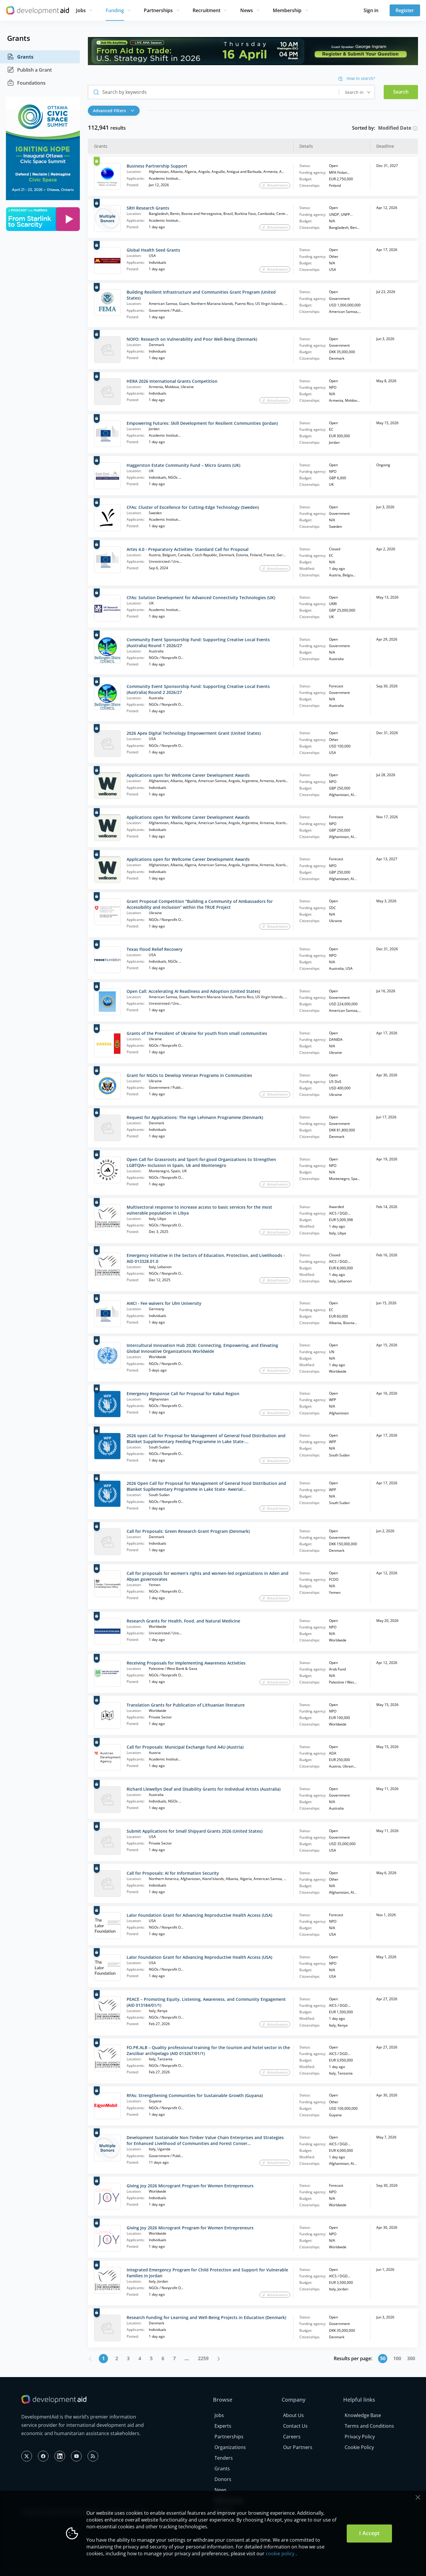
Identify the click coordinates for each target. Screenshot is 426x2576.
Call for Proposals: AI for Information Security (173, 1873)
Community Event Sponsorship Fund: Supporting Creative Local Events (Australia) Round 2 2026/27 (198, 689)
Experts (222, 2426)
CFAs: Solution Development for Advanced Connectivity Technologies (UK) (201, 597)
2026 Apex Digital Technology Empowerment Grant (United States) (194, 733)
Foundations (26, 82)
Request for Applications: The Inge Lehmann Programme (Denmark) (195, 1117)
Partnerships (158, 10)
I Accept (369, 2533)
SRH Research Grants (148, 208)
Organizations (230, 2447)
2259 (203, 2358)
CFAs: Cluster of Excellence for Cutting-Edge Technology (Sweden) (193, 507)
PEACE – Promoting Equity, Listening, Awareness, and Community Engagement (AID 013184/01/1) (206, 2002)
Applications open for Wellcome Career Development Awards (188, 775)
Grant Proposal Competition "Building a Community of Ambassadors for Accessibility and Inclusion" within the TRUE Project (200, 904)
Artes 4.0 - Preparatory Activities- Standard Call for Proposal (187, 549)
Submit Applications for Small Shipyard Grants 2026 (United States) (194, 1831)
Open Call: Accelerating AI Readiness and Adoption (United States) (193, 991)
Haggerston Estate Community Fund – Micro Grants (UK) (183, 465)
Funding (115, 10)
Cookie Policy (359, 2447)
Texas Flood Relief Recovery (155, 949)
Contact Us (295, 2426)
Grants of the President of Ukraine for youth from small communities (197, 1033)
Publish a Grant (29, 69)
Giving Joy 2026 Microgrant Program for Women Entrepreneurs (190, 2186)
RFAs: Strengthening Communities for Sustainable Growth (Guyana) (195, 2095)
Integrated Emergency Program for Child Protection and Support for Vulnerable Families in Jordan (207, 2272)
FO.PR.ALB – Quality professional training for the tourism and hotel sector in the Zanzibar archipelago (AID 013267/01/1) (208, 2050)
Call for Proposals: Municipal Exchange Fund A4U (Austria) (185, 1747)
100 (397, 2358)
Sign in (371, 10)
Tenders (223, 2458)
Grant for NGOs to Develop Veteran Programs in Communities (189, 1075)
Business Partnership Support (157, 166)
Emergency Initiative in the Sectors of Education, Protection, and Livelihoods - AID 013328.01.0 (206, 1258)
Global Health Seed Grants (153, 250)
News (246, 10)
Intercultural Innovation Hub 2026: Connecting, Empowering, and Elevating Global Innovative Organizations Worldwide (202, 1348)
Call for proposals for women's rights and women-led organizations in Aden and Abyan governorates (207, 1576)
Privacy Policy (360, 2436)
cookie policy (280, 2553)
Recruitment (206, 10)
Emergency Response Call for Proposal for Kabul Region (183, 1393)
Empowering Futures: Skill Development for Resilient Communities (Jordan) (202, 423)
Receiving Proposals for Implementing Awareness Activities (186, 1663)
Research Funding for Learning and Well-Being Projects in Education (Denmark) (206, 2317)
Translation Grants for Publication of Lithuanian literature (186, 1705)
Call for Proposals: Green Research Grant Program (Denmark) (188, 1531)
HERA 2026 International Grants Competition (172, 381)
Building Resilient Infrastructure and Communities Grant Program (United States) (201, 295)
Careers (292, 2436)
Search (401, 92)
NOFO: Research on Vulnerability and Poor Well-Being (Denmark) (192, 339)
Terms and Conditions (369, 2426)
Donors (222, 2479)
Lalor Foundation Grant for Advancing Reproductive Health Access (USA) (199, 1915)
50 (382, 2358)
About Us (293, 2415)
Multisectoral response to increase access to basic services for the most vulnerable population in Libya (199, 1210)
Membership (287, 10)
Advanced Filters (114, 110)
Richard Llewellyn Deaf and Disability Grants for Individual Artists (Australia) (203, 1789)
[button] (115, 111)
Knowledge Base (363, 2415)
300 (411, 2358)
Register (405, 10)
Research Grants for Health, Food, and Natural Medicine (183, 1621)
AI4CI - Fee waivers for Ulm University (164, 1303)
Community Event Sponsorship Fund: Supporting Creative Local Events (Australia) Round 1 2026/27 (198, 642)
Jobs (81, 10)
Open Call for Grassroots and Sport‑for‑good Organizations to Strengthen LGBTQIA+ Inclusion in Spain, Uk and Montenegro (201, 1162)
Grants (20, 56)
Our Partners (297, 2447)
